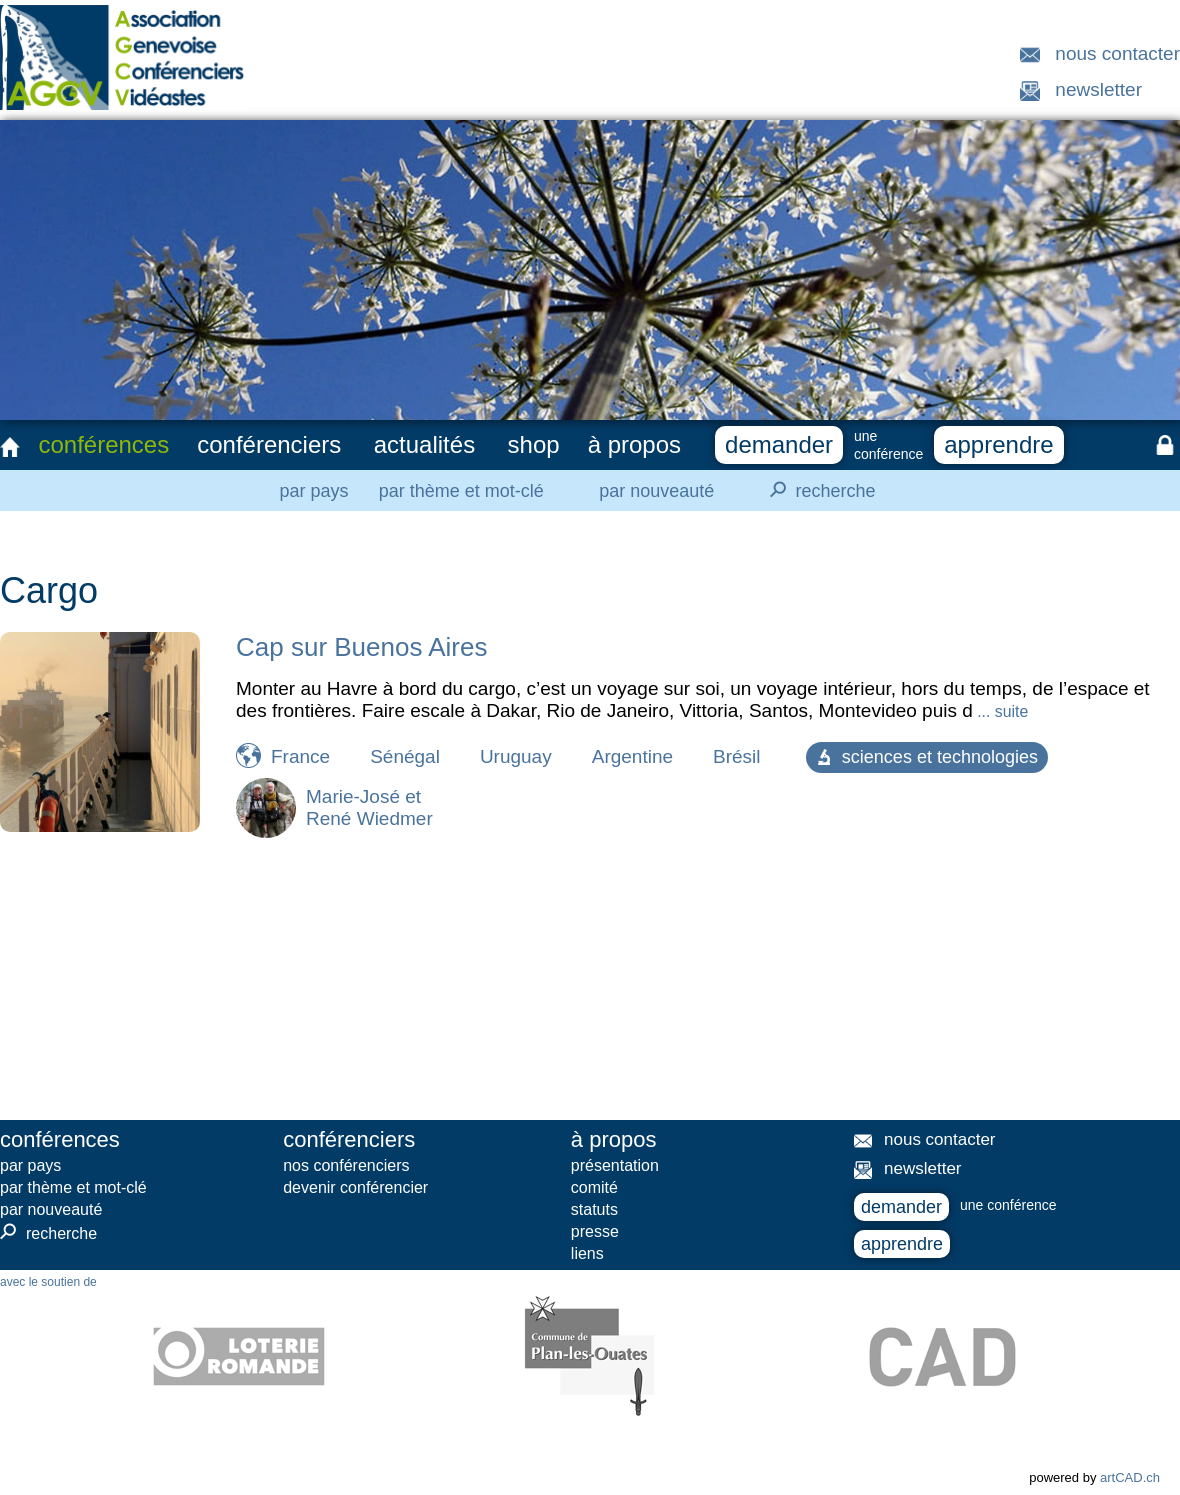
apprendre (998, 444)
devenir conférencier (355, 1187)
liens (587, 1253)
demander (779, 444)
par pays (313, 491)
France (300, 756)
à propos (634, 444)
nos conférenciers (346, 1165)
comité (594, 1187)
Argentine (632, 756)
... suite (1000, 711)
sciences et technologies (927, 757)
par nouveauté (656, 491)
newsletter (1098, 89)
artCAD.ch (1130, 1477)
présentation (615, 1165)
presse (595, 1231)
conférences (103, 444)
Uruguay (516, 756)
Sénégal (405, 756)
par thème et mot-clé (461, 491)
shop (534, 444)
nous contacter (1117, 53)
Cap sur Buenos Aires (361, 647)
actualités (424, 444)
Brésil (737, 756)
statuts (594, 1209)
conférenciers (269, 444)
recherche (817, 490)
